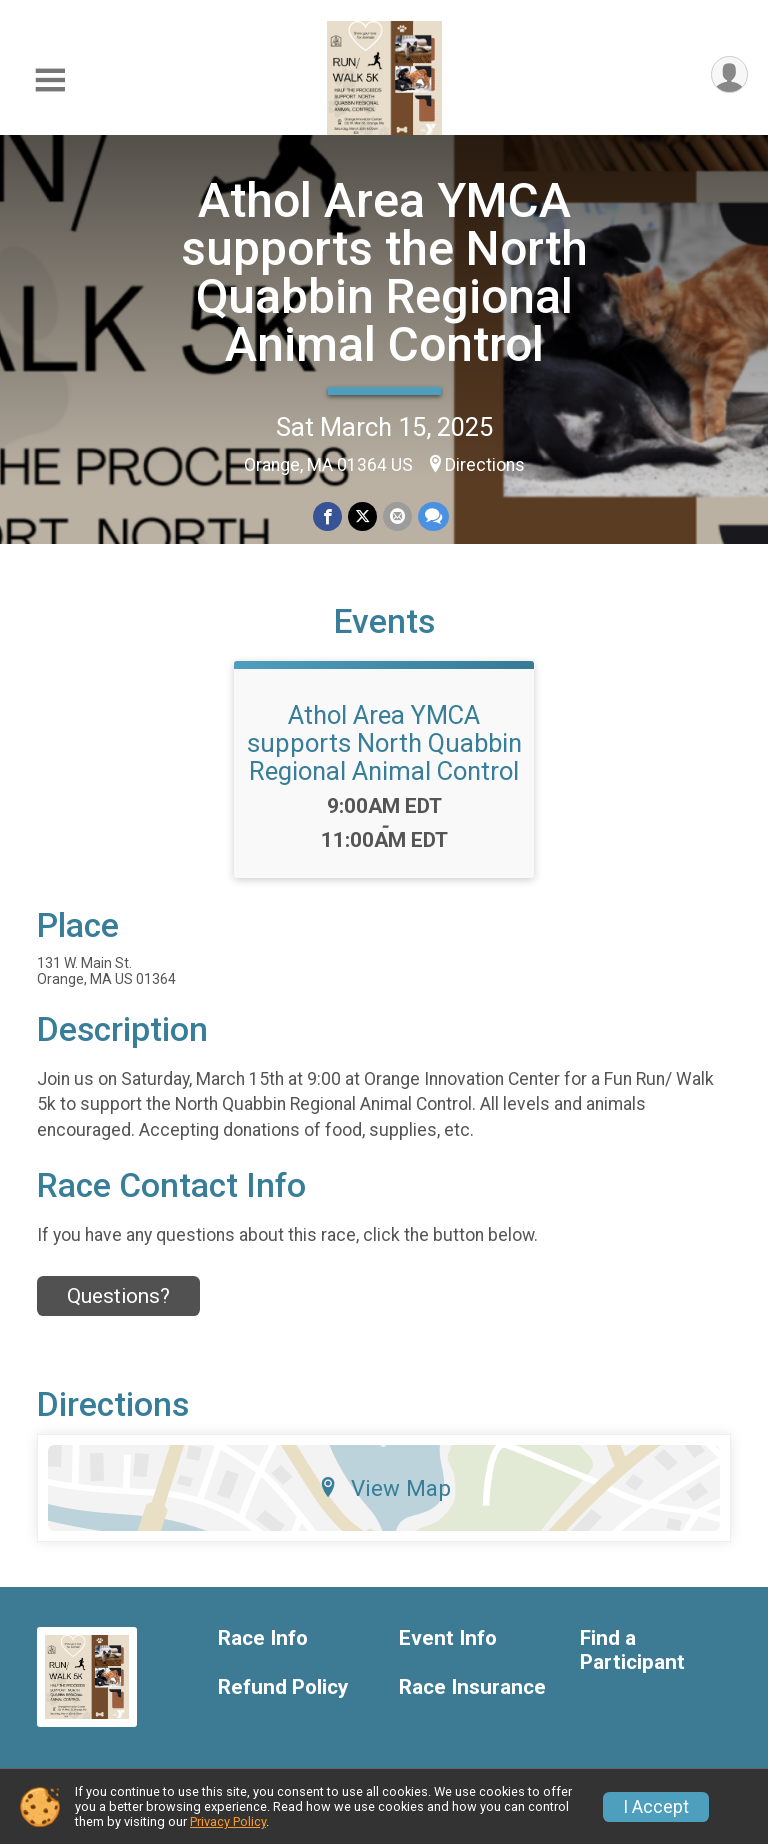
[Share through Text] (433, 516)
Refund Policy (283, 1687)
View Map (384, 1488)
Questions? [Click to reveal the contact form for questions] (118, 1296)
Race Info (263, 1638)
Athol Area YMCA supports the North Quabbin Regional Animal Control (384, 272)
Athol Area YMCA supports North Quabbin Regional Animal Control (384, 743)
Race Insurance (472, 1687)
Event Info (448, 1638)
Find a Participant (632, 1650)
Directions (485, 465)
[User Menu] (729, 74)
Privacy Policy (228, 1821)
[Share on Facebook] (327, 516)
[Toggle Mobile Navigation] (50, 80)
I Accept (656, 1807)
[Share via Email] (397, 516)
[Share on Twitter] (362, 516)
